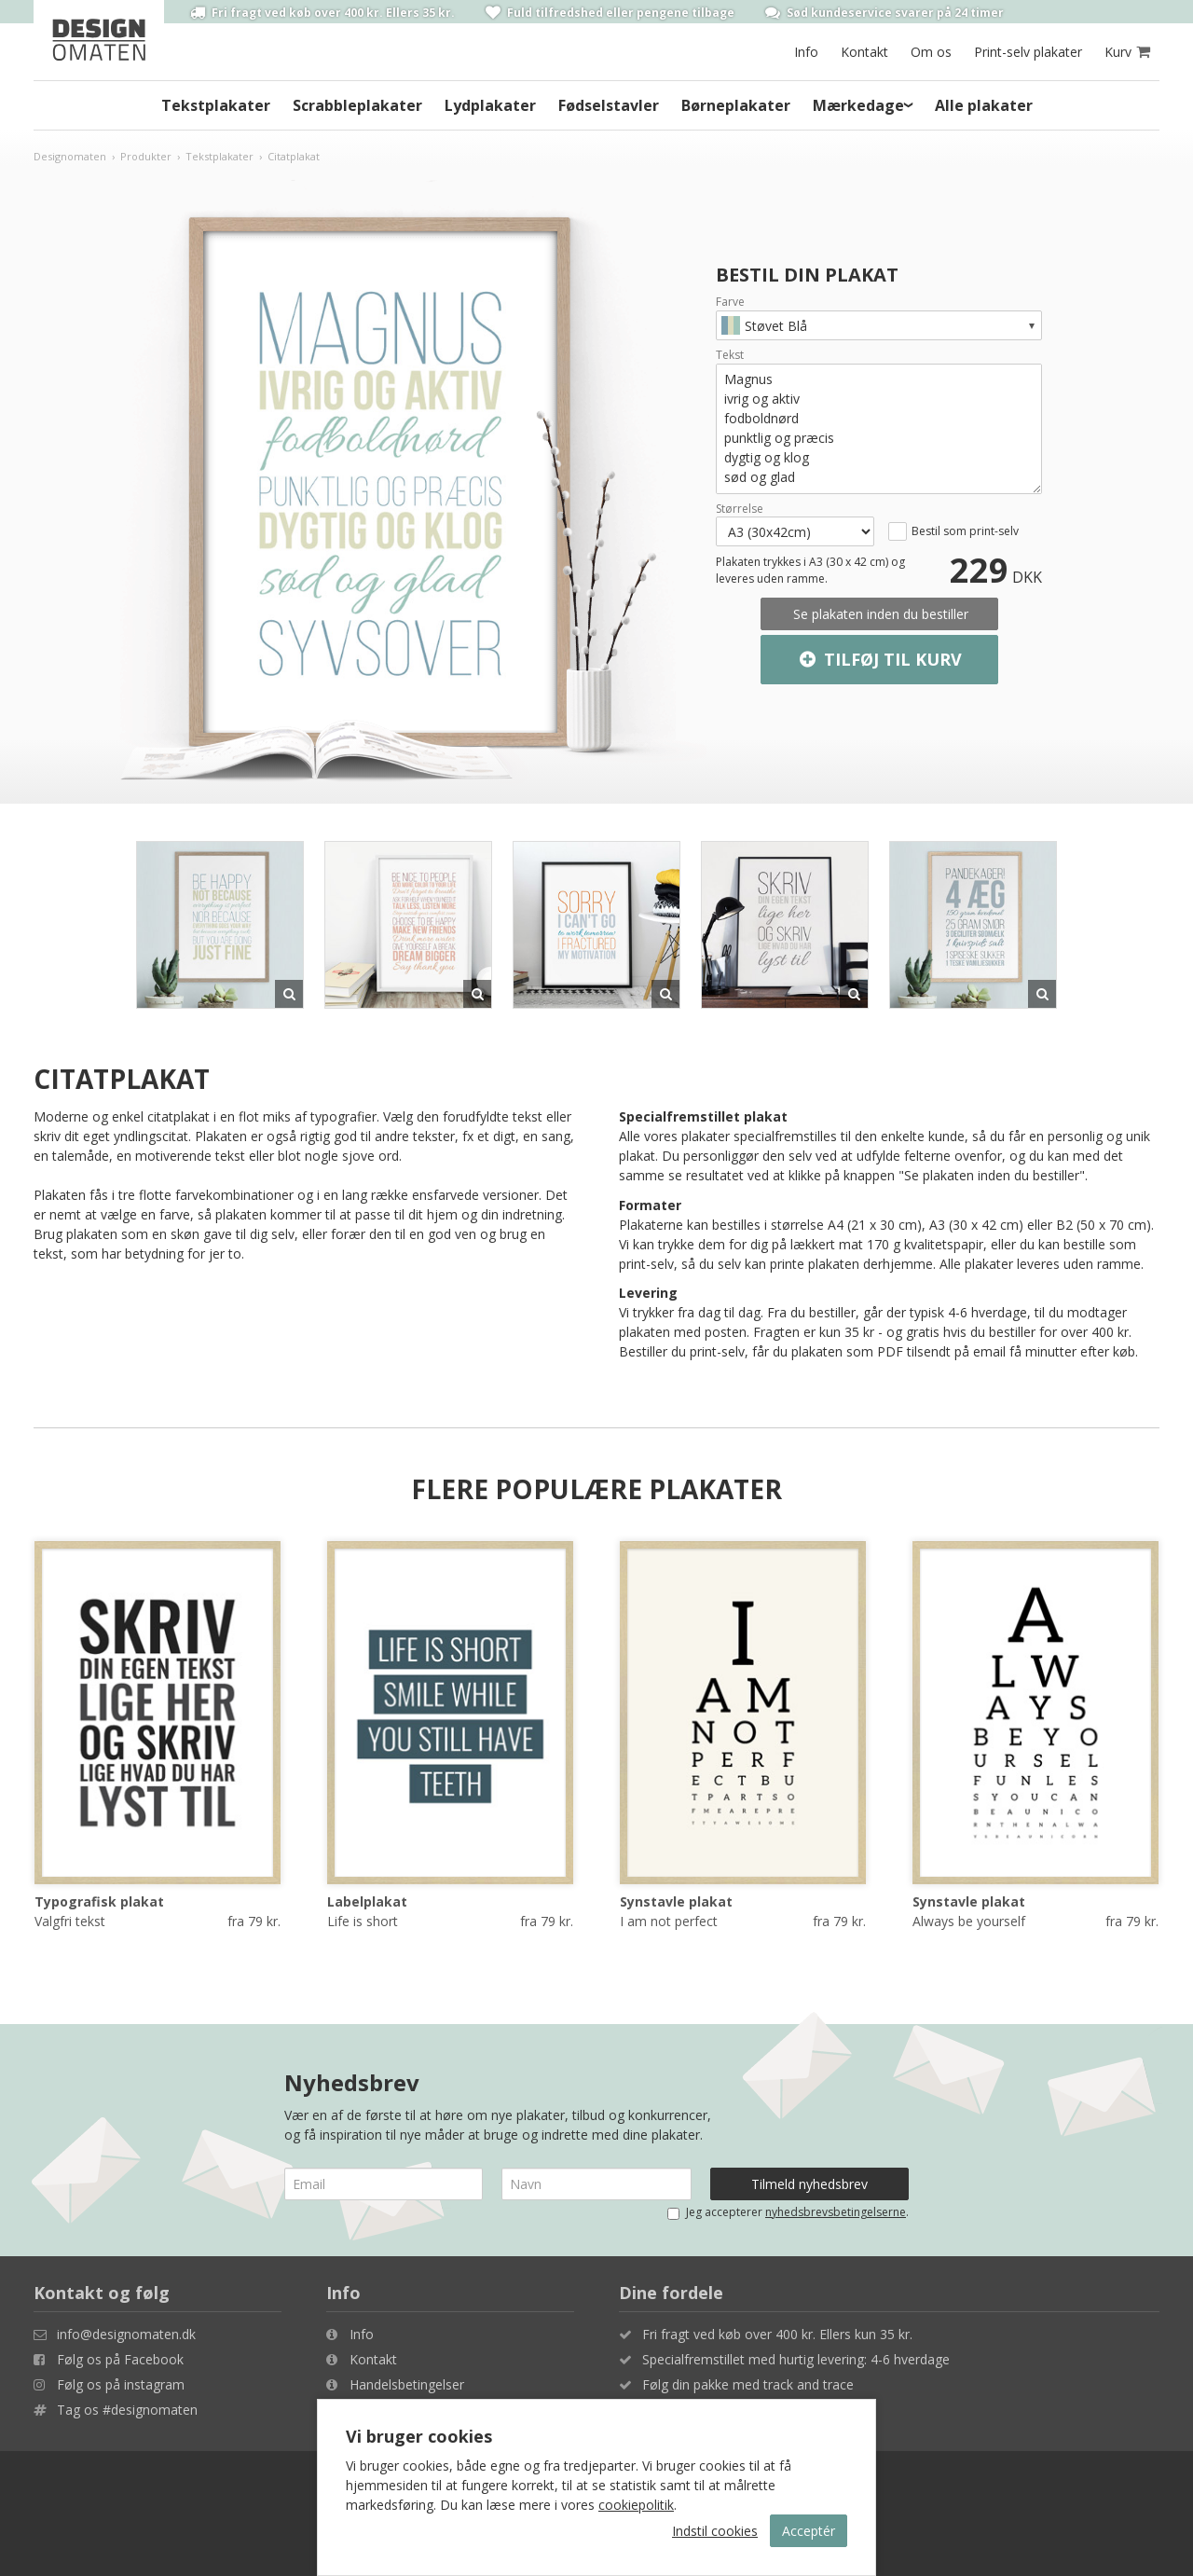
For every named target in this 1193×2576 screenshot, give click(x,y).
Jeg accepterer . (788, 2212)
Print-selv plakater (1028, 52)
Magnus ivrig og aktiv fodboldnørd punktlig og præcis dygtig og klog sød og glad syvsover (879, 429)
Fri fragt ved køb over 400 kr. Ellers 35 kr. (322, 12)
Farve (730, 302)
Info (806, 52)
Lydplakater (490, 105)
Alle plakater (984, 105)
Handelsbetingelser (407, 2384)
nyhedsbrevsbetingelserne (835, 2212)
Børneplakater (735, 105)
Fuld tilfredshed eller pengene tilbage (610, 12)
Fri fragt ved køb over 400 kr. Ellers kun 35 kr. (777, 2334)
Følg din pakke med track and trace (748, 2384)
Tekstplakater (215, 105)
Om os (931, 52)
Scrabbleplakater (357, 105)
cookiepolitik (636, 2505)
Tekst (730, 355)
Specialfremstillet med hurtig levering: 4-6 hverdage (796, 2359)
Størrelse (739, 509)
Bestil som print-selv (965, 531)
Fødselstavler (608, 105)
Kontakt (864, 52)
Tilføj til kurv (879, 660)
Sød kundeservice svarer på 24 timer (884, 12)
